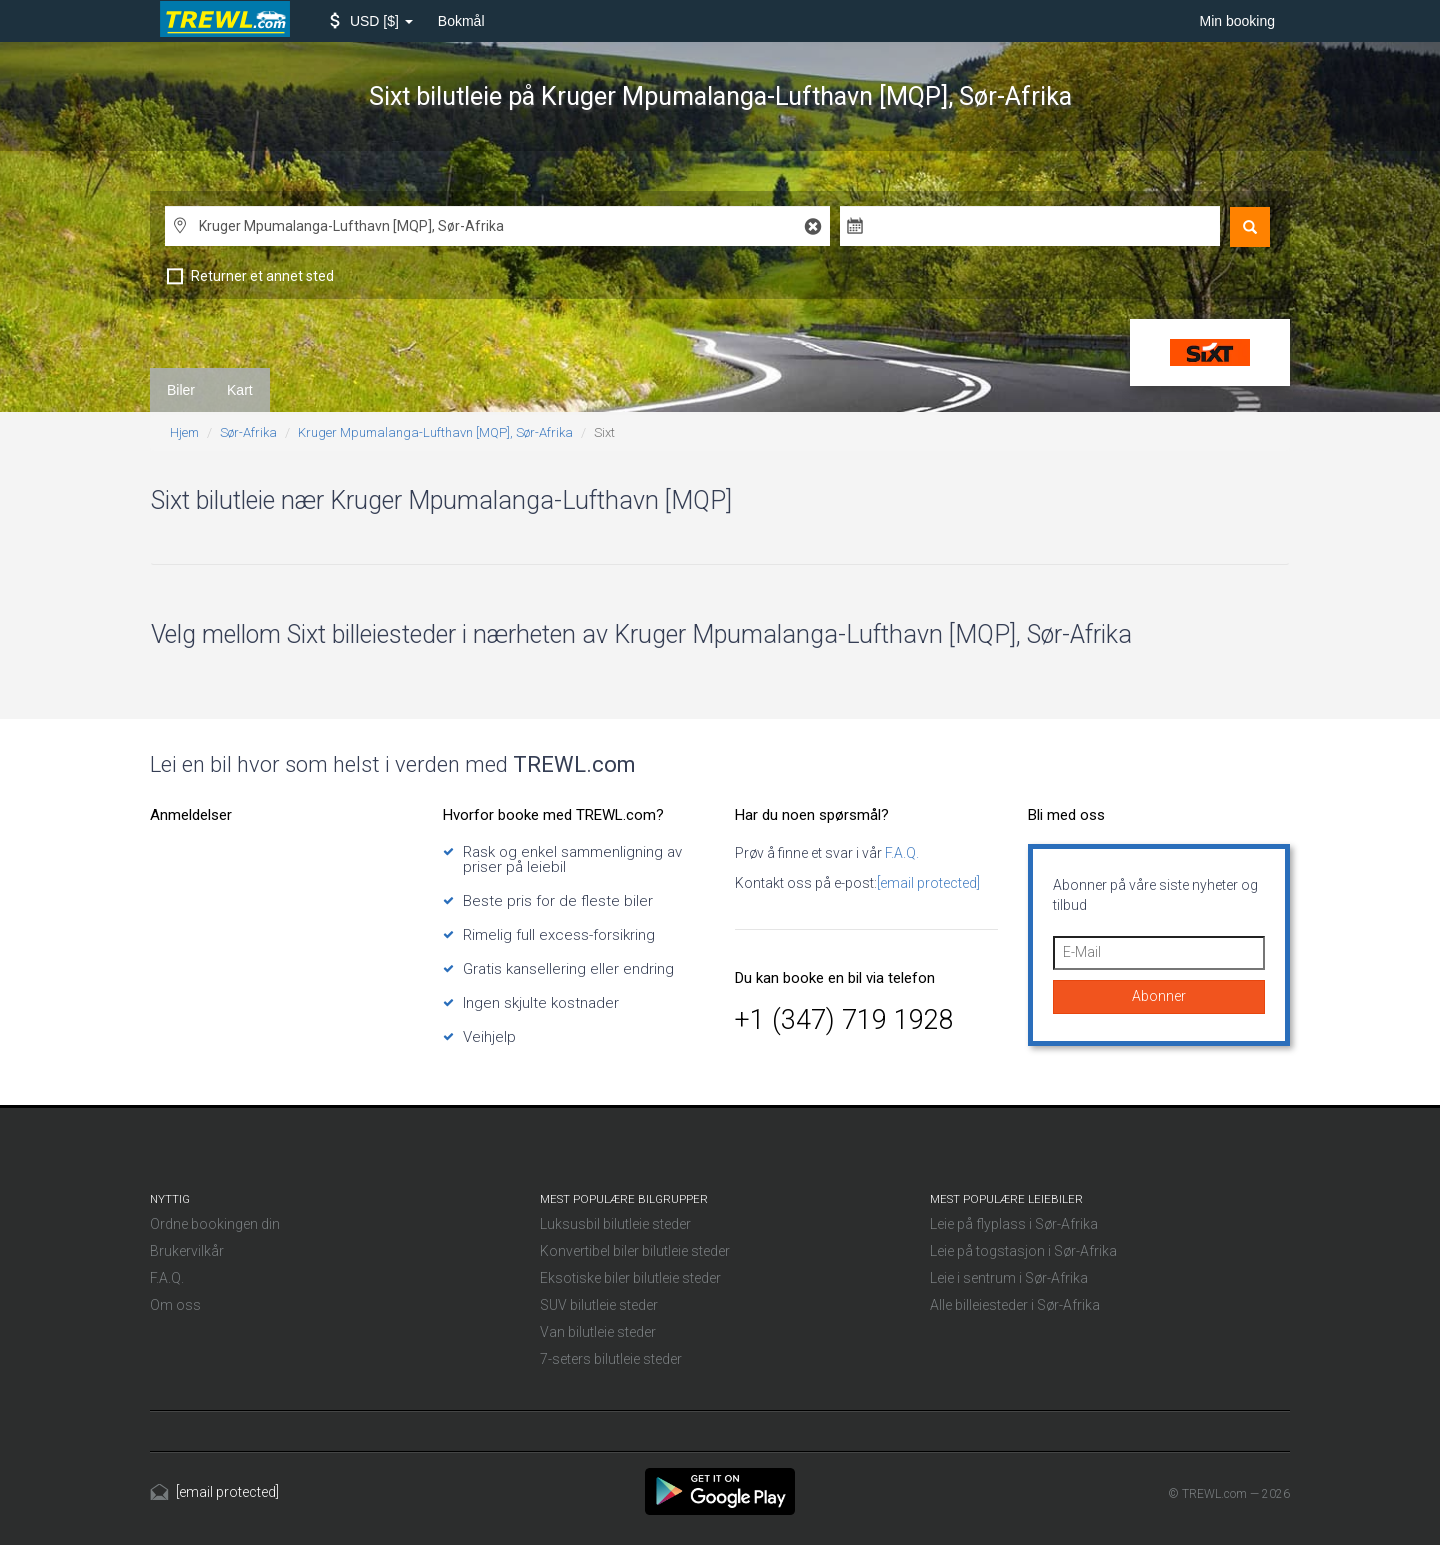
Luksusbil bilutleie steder (615, 1224)
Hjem (184, 432)
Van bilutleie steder (598, 1332)
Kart (240, 390)
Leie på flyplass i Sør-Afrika (1014, 1224)
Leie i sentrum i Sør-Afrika (1009, 1278)
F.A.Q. (900, 853)
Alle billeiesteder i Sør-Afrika (1015, 1305)
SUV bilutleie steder (599, 1305)
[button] (371, 21)
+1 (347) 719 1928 (844, 1020)
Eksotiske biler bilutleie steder (630, 1278)
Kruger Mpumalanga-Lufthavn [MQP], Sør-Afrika (435, 432)
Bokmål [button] (461, 21)
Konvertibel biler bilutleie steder (635, 1251)
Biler (181, 390)
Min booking (1238, 21)
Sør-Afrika (248, 432)
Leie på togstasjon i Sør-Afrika (1023, 1251)
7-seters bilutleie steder (611, 1359)
